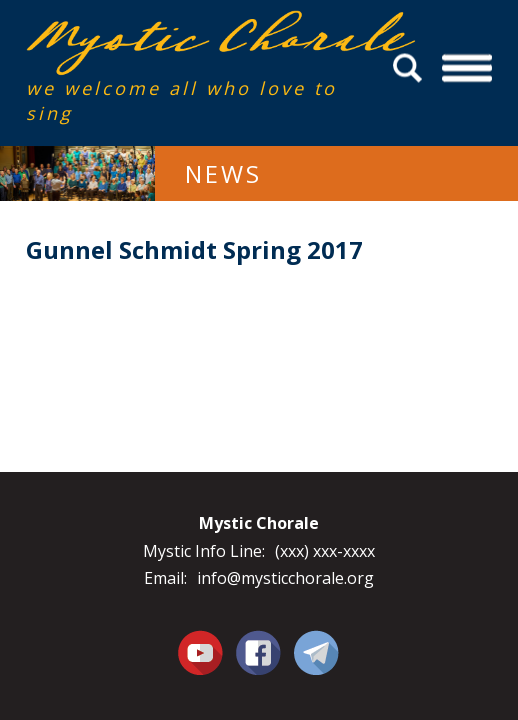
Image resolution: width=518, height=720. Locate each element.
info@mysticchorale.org (285, 578)
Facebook (258, 641)
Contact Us (316, 652)
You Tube (201, 652)
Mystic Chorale (141, 31)
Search (410, 68)
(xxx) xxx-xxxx (325, 551)
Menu (466, 68)
